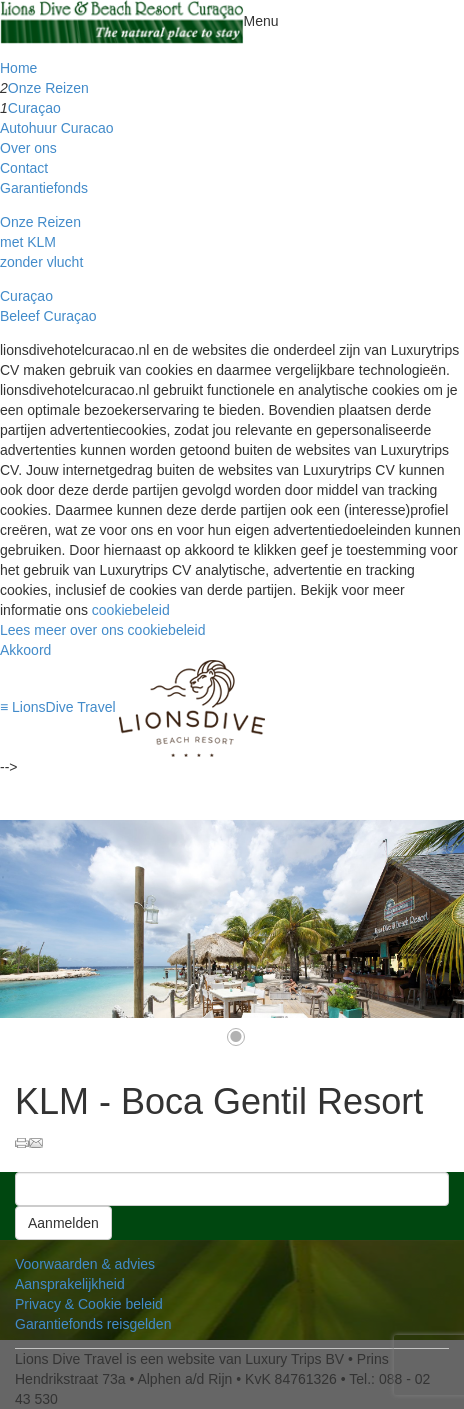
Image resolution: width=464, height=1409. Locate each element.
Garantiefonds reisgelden (93, 1324)
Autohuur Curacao (57, 128)
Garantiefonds (44, 188)
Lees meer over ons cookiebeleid (102, 630)
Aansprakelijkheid (70, 1284)
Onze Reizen (48, 88)
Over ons (28, 148)
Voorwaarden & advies (85, 1264)
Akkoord (25, 650)
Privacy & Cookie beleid (89, 1304)
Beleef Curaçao (48, 316)
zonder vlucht (41, 262)
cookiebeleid (131, 610)
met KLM (28, 242)
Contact (24, 168)
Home (18, 68)
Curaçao (34, 108)
